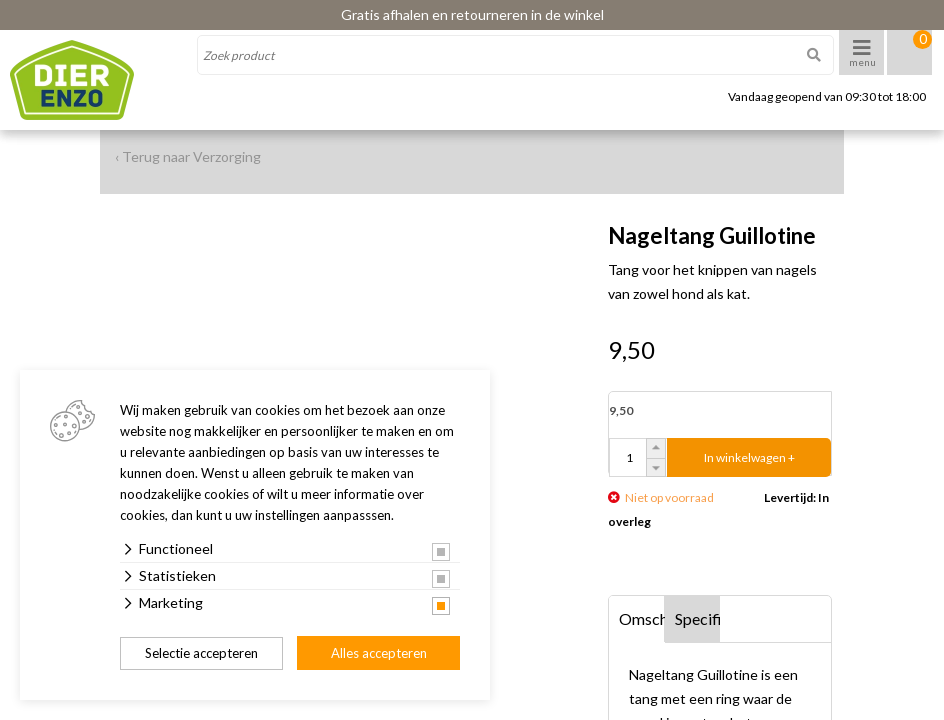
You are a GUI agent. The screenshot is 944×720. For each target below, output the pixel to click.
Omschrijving (642, 618)
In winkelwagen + (749, 457)
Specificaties (698, 618)
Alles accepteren (379, 653)
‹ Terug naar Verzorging (188, 156)
